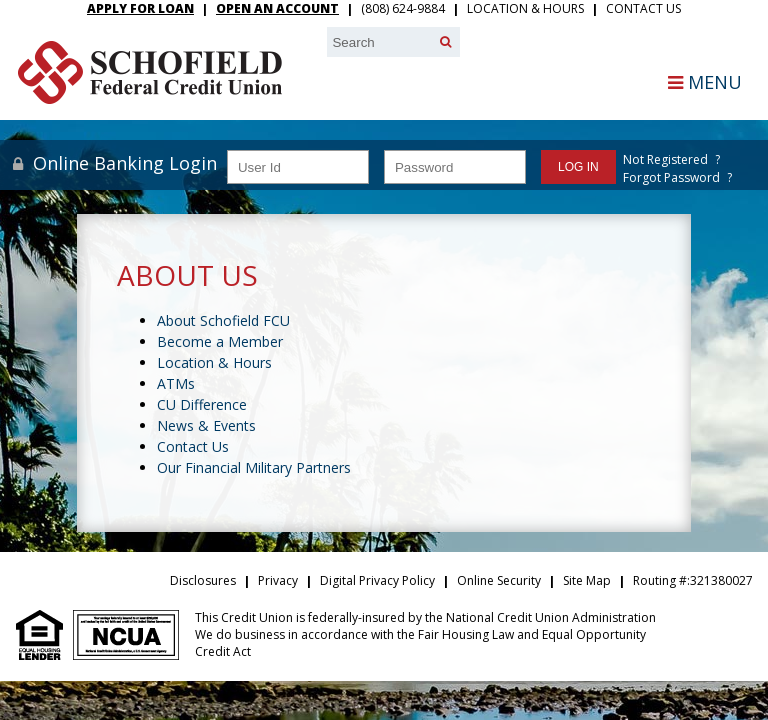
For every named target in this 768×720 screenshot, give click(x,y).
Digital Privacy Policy (377, 580)
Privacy (278, 580)
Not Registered (665, 159)
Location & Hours (525, 8)
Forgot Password (671, 177)
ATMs (176, 383)
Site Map (587, 580)
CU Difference (202, 404)
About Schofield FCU (223, 320)
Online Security (499, 580)
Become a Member (220, 341)
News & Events (206, 425)
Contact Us (643, 8)
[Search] (445, 42)
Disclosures (203, 580)
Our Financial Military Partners (254, 467)
